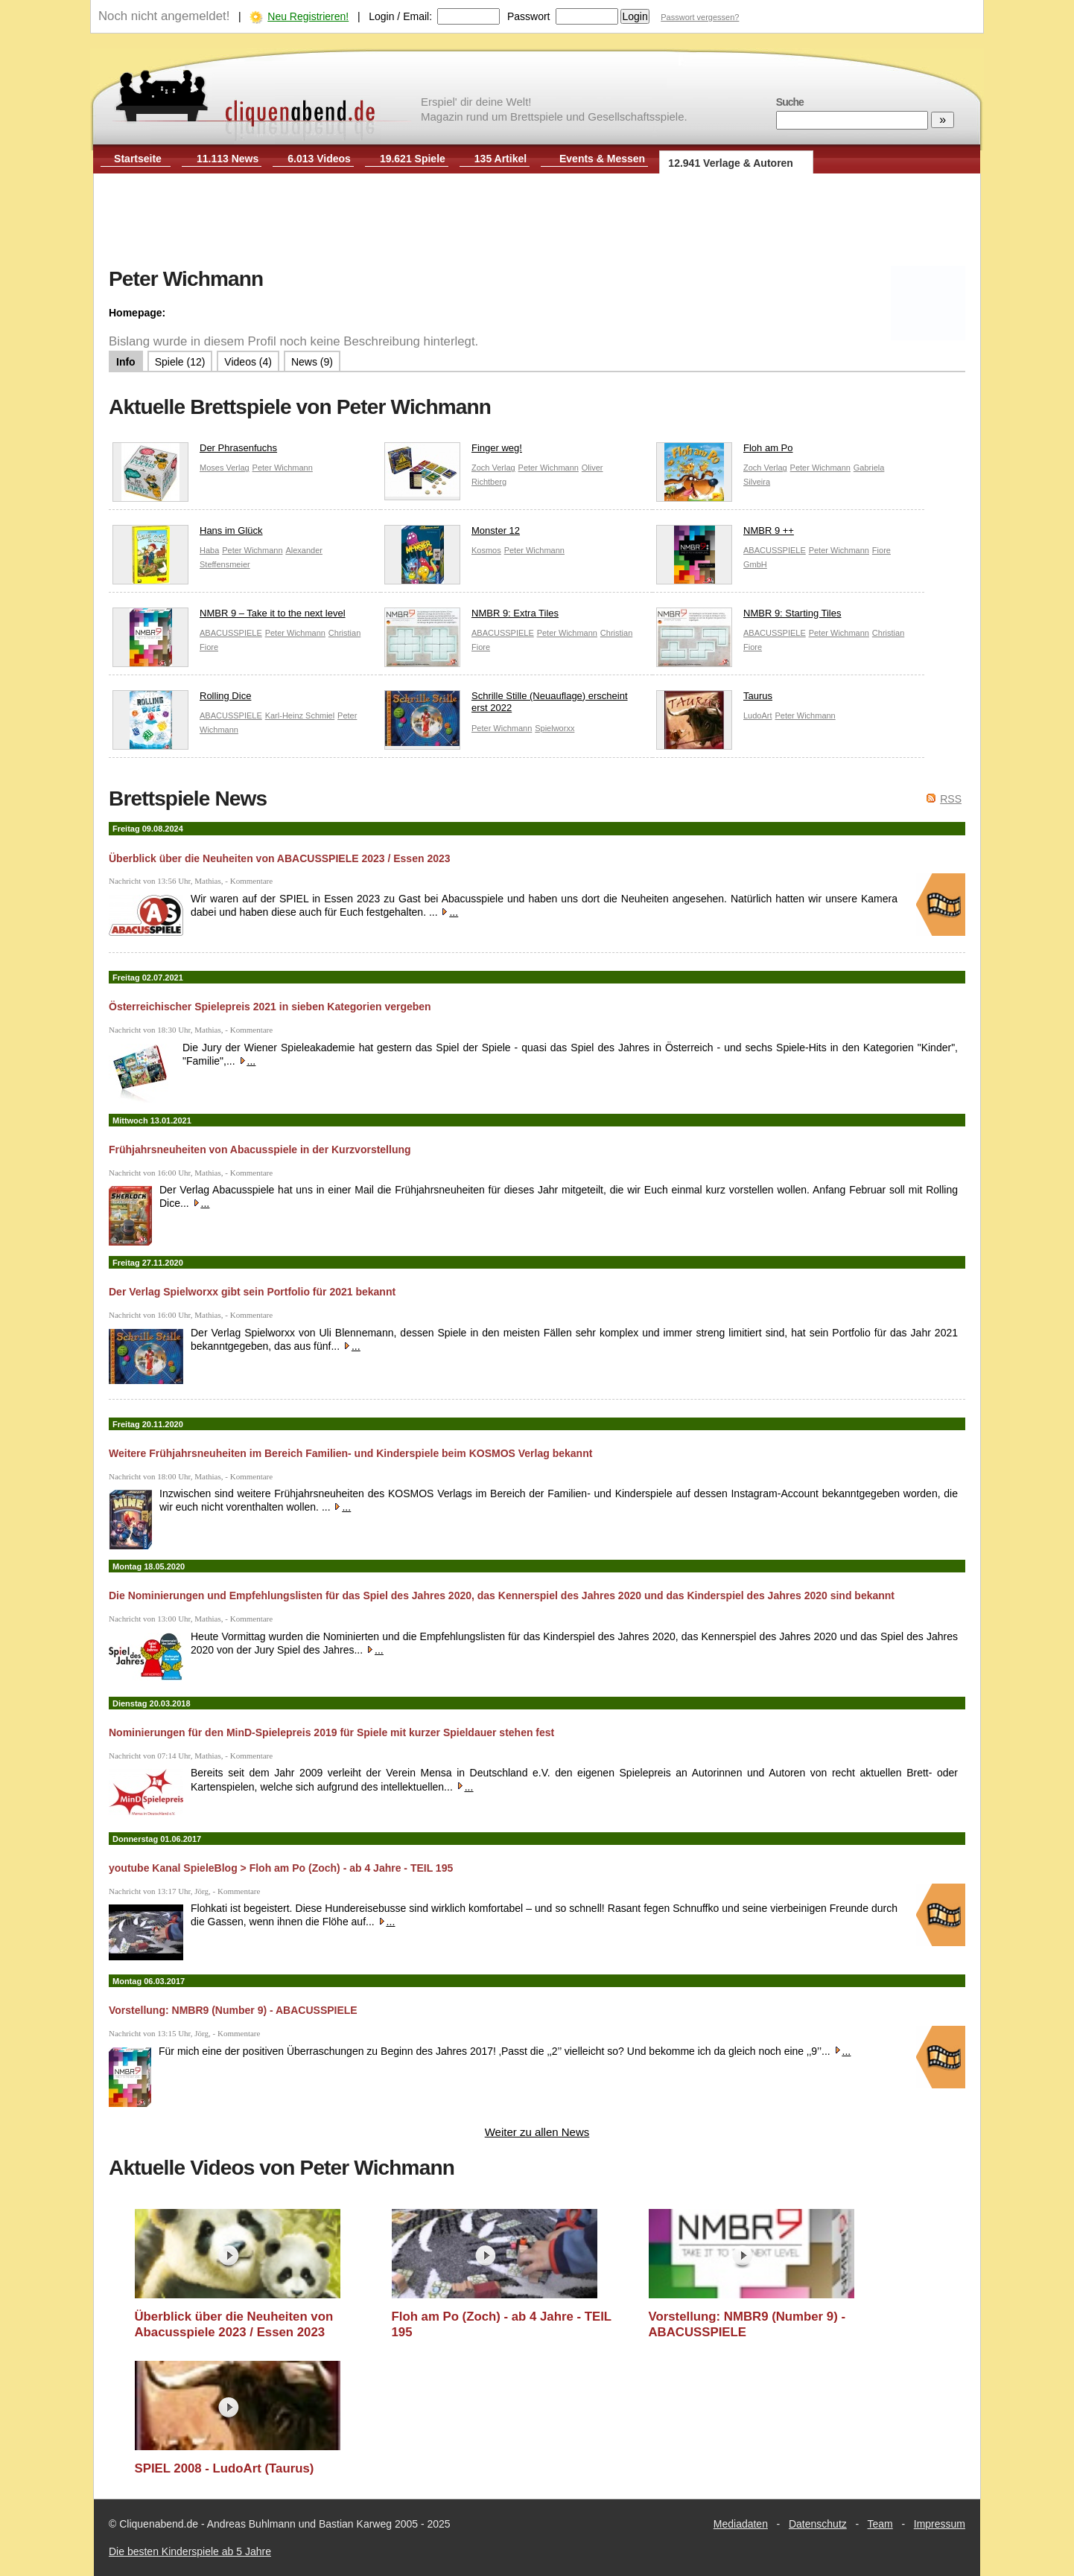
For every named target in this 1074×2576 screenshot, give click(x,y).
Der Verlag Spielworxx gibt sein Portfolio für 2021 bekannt (252, 1292)
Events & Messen (602, 159)
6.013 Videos (319, 159)
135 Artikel (500, 159)
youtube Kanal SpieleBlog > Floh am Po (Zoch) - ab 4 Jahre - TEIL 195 (281, 1868)
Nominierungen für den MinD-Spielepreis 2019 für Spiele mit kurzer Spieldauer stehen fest (331, 1732)
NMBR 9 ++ (725, 534)
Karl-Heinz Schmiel (300, 715)
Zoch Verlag (493, 467)
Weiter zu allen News (537, 2132)
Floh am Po (724, 451)
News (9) (312, 362)
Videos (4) (248, 362)
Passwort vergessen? (700, 17)
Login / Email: (400, 16)
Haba (209, 550)
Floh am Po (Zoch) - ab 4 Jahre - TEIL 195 (501, 2324)
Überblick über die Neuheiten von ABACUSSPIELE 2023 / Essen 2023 (280, 858)
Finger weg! (453, 451)
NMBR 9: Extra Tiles (471, 617)
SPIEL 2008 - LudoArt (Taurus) (224, 2468)
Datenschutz (818, 2524)
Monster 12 (452, 534)
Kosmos (486, 550)
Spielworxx (554, 728)
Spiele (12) (180, 362)
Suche (790, 102)
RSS (951, 799)
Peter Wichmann (282, 467)
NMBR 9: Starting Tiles (749, 617)
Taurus (714, 699)
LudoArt (757, 715)
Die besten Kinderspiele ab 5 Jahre (190, 2551)
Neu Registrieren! (308, 16)
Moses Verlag (225, 467)
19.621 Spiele (412, 159)
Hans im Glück (187, 534)
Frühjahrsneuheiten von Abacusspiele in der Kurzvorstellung (260, 1149)
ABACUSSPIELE (774, 550)
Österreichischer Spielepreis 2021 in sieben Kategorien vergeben (270, 1007)
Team (880, 2524)
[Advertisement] (537, 221)
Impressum (939, 2524)
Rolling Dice (181, 699)
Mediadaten (741, 2524)
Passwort (528, 16)
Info (126, 362)
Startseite (138, 159)
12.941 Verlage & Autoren (730, 163)
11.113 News (227, 159)
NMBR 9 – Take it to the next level (229, 617)
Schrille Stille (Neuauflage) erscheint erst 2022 (506, 705)
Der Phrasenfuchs (194, 451)
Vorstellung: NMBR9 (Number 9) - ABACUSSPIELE (233, 2010)
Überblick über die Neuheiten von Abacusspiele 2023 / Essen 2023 (234, 2324)
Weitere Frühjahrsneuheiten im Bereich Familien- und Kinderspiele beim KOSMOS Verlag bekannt (350, 1453)
